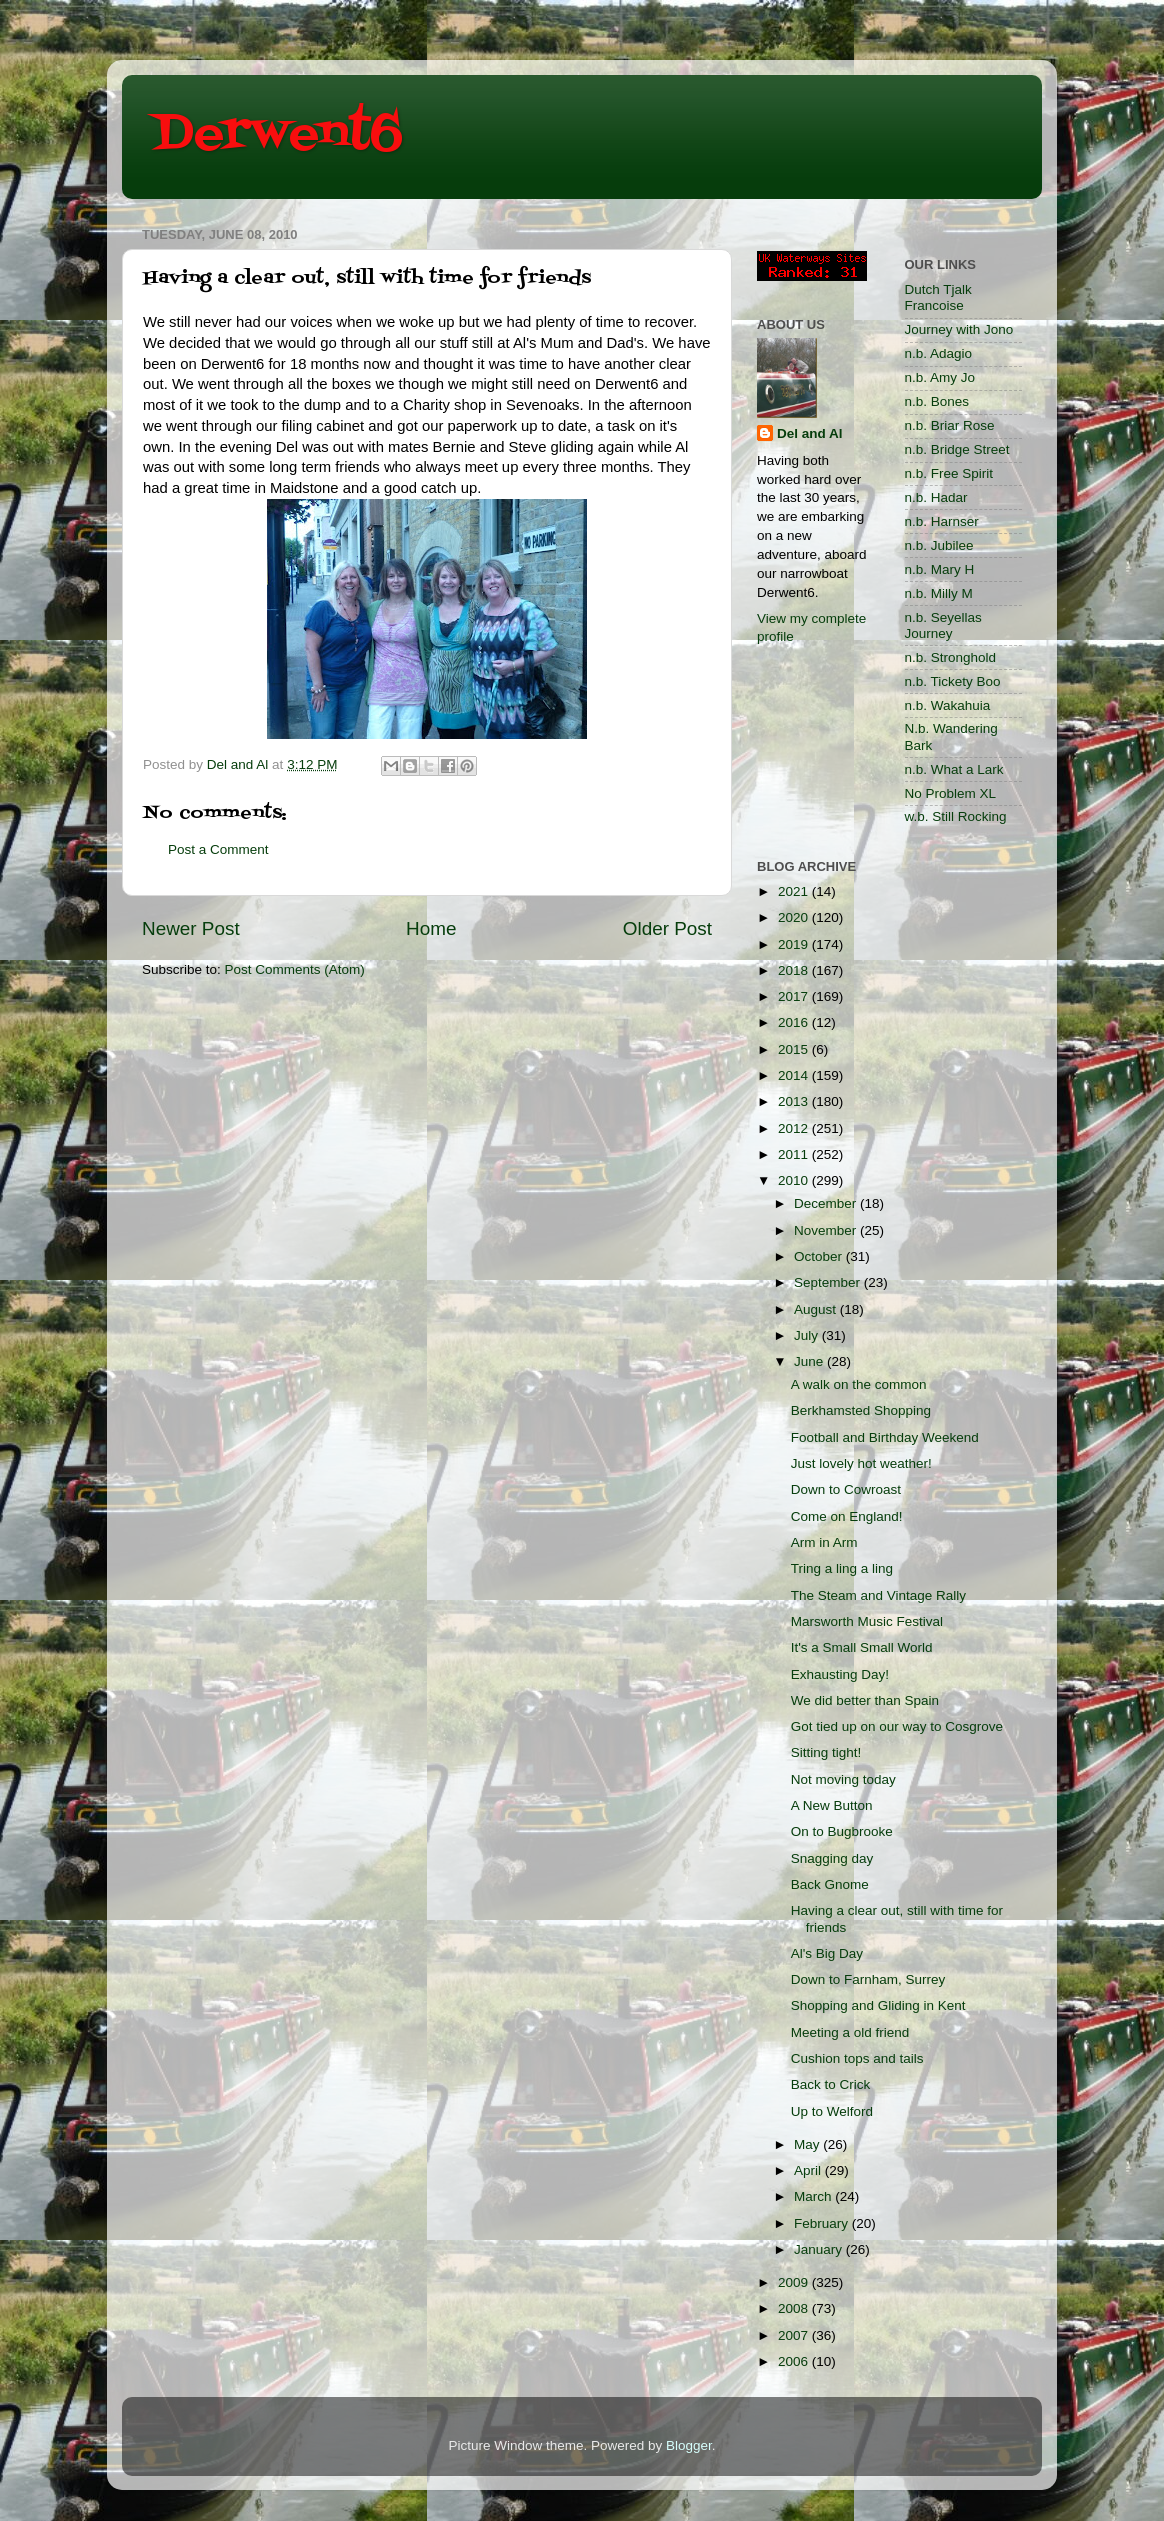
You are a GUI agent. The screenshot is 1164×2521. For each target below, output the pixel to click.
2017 (795, 996)
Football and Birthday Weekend (885, 1437)
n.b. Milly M (939, 593)
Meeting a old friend (850, 2032)
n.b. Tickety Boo (953, 681)
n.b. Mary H (940, 569)
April (809, 2170)
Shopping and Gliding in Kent (878, 2005)
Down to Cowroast (846, 1489)
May (808, 2144)
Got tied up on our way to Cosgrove (897, 1726)
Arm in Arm (824, 1542)
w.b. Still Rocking (956, 816)
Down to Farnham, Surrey (868, 1979)
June (810, 1361)
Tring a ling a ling (842, 1568)
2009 (795, 2282)
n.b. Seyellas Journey (943, 625)
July (808, 1335)
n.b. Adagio (939, 353)
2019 (795, 944)
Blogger (689, 2445)
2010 (795, 1180)
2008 (795, 2308)
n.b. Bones (937, 401)
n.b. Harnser (942, 521)
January (820, 2249)
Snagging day (832, 1858)
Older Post (667, 928)
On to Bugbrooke (842, 1831)
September (829, 1282)
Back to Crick (831, 2084)
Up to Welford (832, 2111)
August (817, 1309)
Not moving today (843, 1779)
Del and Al (810, 433)
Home (431, 928)
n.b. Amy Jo (940, 377)
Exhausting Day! (840, 1674)
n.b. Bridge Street (957, 449)
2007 (795, 2335)
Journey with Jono (959, 329)
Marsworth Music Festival (867, 1621)
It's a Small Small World (862, 1647)
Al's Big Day (827, 1953)
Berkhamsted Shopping (861, 1410)
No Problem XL (951, 793)
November (827, 1230)
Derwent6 (277, 135)
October (820, 1256)
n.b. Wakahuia (948, 705)
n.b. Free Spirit (949, 473)
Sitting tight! (826, 1752)
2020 (795, 917)
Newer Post (191, 928)
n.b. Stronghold (951, 657)
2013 (795, 1101)
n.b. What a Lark (954, 769)
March (814, 2196)
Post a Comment (218, 849)
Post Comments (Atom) (295, 969)
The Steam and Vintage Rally (878, 1595)
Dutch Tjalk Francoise (938, 297)
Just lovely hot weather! (861, 1463)
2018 (795, 970)
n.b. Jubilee (939, 545)
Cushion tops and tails (857, 2058)
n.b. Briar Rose (950, 425)
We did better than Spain (865, 1700)
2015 (795, 1049)
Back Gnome (830, 1884)
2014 (795, 1075)
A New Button (832, 1805)
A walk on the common (859, 1384)
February (823, 2223)
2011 (795, 1154)
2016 (795, 1022)
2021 (795, 891)
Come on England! (847, 1516)
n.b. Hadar (936, 497)
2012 (795, 1128)
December (827, 1203)
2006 (795, 2361)
